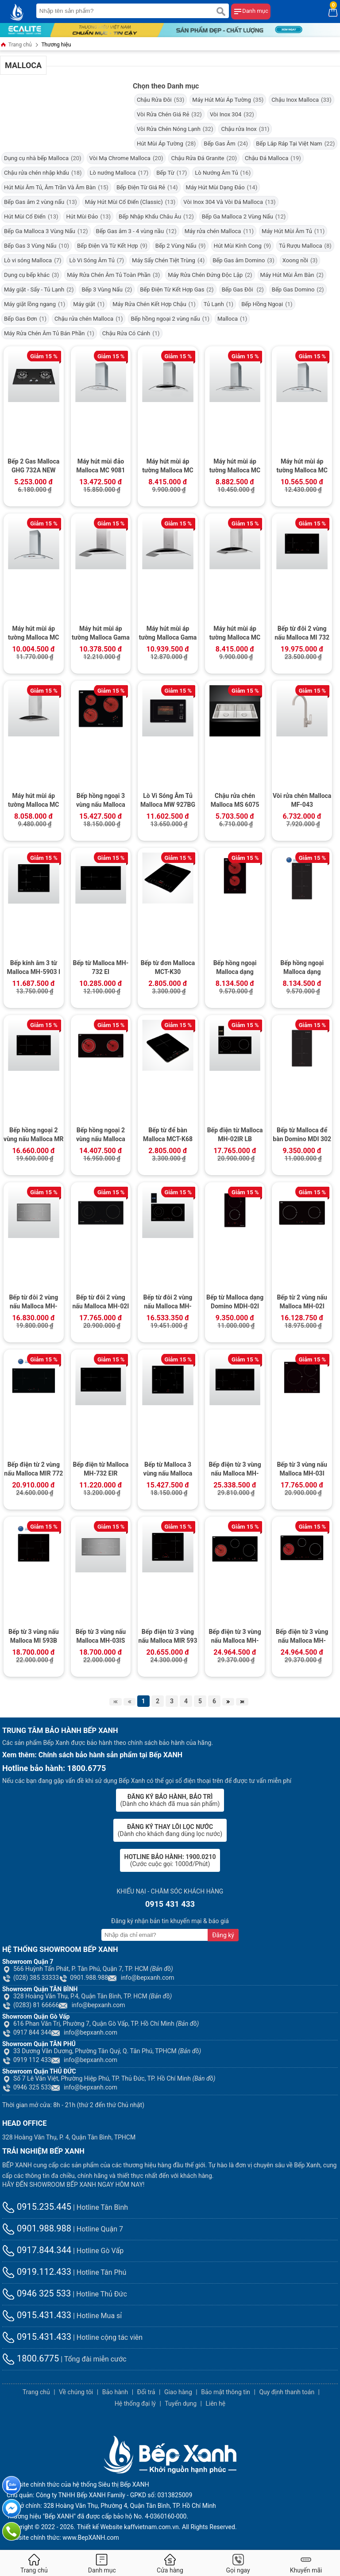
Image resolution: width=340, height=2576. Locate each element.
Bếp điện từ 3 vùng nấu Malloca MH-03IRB (302, 1637)
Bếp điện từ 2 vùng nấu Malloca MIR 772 (33, 1469)
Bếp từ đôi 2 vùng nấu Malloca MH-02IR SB (168, 1302)
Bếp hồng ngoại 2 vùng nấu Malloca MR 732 (33, 1135)
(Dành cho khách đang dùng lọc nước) (170, 1830)
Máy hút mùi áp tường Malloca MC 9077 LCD (234, 466)
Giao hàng (178, 2392)
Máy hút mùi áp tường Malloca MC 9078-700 (33, 634)
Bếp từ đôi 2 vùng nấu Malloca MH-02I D (100, 1302)
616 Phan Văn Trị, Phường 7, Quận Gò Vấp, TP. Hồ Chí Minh (100, 2023)
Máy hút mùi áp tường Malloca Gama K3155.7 (101, 634)
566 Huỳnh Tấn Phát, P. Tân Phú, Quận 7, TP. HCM (87, 1968)
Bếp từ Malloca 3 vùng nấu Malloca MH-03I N (168, 1470)
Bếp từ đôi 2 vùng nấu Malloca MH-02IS (33, 1302)
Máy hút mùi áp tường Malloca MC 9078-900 (301, 466)
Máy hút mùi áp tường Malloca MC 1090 (167, 466)
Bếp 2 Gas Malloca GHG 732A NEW (33, 466)
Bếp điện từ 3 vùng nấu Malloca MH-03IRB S (235, 1470)
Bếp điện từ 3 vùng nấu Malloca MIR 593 (168, 1636)
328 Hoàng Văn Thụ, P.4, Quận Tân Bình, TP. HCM (87, 1996)
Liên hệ (215, 2403)
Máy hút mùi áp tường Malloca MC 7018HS (33, 801)
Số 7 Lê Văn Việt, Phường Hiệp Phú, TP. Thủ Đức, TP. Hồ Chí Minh (109, 2078)
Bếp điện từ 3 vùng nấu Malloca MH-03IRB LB (235, 1637)
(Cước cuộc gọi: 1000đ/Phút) (170, 1860)
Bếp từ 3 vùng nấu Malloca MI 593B (33, 1636)
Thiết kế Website (100, 2526)
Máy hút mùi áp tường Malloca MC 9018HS (234, 634)
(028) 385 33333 (30, 1977)
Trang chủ (16, 45)
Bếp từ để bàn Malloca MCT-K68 (168, 1134)
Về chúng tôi (76, 2392)
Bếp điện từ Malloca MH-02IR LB (235, 1134)
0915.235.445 (36, 2206)
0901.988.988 (83, 1977)
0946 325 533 (26, 2087)
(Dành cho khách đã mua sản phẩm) (170, 1800)
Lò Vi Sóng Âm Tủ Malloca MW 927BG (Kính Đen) (167, 801)
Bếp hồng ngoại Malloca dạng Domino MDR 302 (302, 968)
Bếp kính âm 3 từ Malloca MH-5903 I (33, 967)
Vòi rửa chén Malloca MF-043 (302, 800)
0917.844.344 (36, 2250)
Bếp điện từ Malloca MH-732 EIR (100, 1469)
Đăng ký (223, 1935)
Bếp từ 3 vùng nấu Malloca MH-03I (302, 1469)
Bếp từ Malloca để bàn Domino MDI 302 (302, 1134)
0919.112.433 (36, 2271)
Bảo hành (115, 2392)
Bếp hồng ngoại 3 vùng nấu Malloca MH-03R (100, 801)
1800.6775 (30, 2358)
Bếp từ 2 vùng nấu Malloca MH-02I (302, 1302)
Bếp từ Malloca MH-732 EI (101, 967)
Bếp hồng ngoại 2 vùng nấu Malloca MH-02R (100, 1135)
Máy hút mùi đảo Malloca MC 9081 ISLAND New (100, 466)
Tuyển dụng (181, 2403)
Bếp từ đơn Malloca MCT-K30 (168, 967)
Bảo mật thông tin (225, 2392)
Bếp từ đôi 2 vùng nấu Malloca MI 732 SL (301, 634)
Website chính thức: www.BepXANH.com (63, 2537)
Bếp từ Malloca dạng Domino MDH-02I (234, 1302)
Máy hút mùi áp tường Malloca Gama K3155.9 (168, 634)
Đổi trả (146, 2392)
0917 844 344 (26, 2032)
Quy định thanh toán (286, 2392)
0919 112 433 (26, 2059)
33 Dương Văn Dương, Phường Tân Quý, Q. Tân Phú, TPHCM (101, 2051)
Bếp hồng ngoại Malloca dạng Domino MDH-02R (235, 968)
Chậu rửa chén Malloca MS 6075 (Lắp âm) (235, 801)
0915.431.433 (36, 2315)
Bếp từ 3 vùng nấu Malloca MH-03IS (101, 1636)
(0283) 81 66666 (30, 2005)
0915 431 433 (170, 1904)
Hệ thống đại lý (135, 2403)
